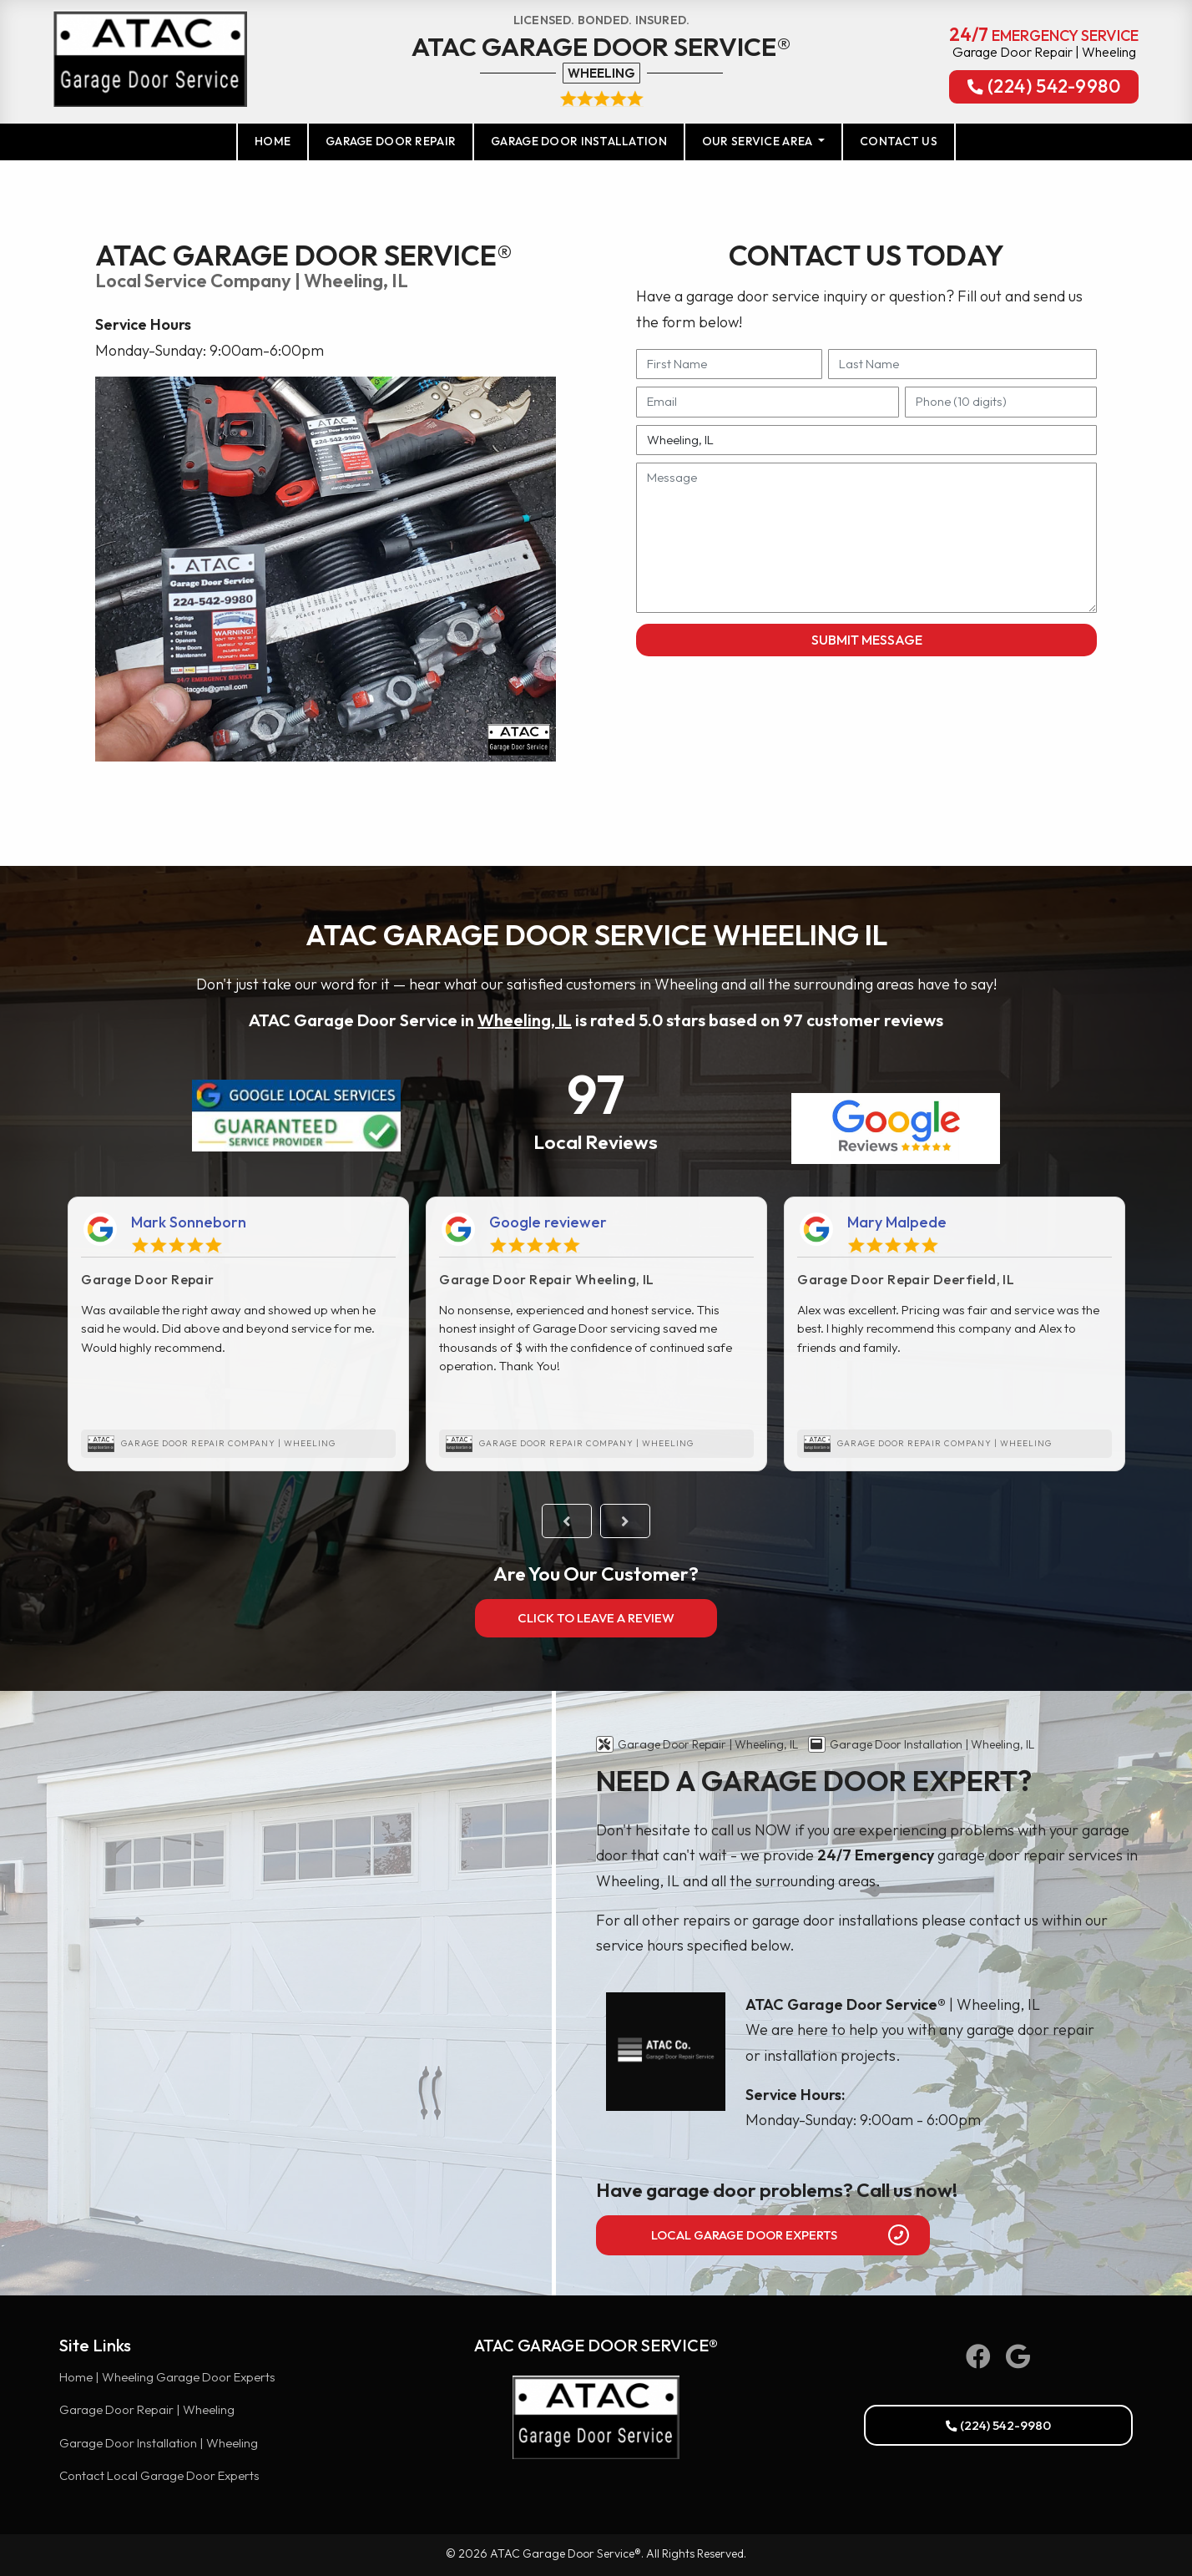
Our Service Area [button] (759, 141)
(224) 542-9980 (1044, 87)
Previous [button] (567, 1521)
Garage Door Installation (579, 141)
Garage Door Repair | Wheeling (147, 2409)
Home (282, 140)
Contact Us (898, 141)
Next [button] (625, 1521)
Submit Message (866, 639)
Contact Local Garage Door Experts (159, 2475)
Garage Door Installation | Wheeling (158, 2443)
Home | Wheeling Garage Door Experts (167, 2377)
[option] (238, 1334)
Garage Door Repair (391, 141)
